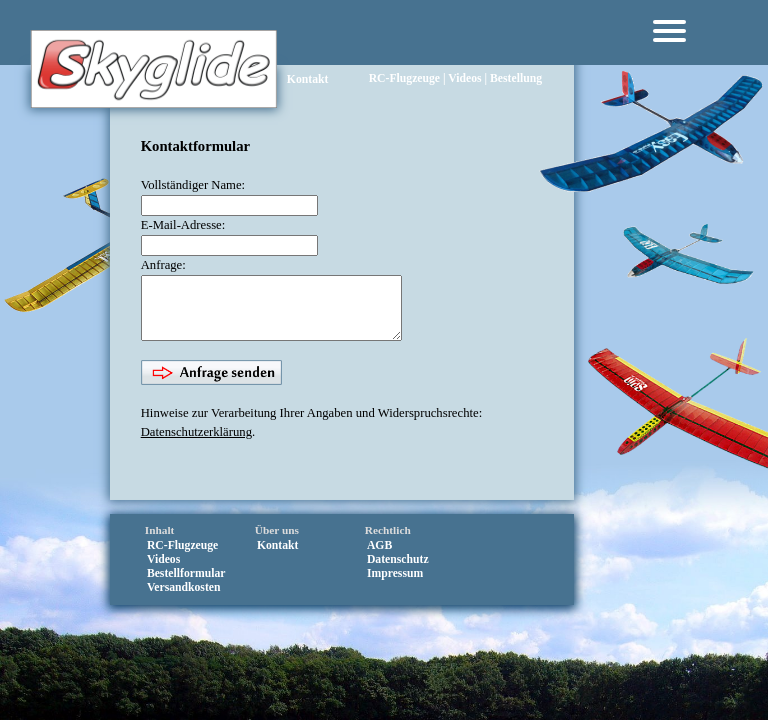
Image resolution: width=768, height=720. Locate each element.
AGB (379, 554)
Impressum (395, 582)
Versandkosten (184, 596)
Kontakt (308, 79)
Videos (464, 50)
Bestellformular (186, 582)
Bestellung (516, 50)
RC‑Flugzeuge (404, 50)
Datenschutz (398, 568)
